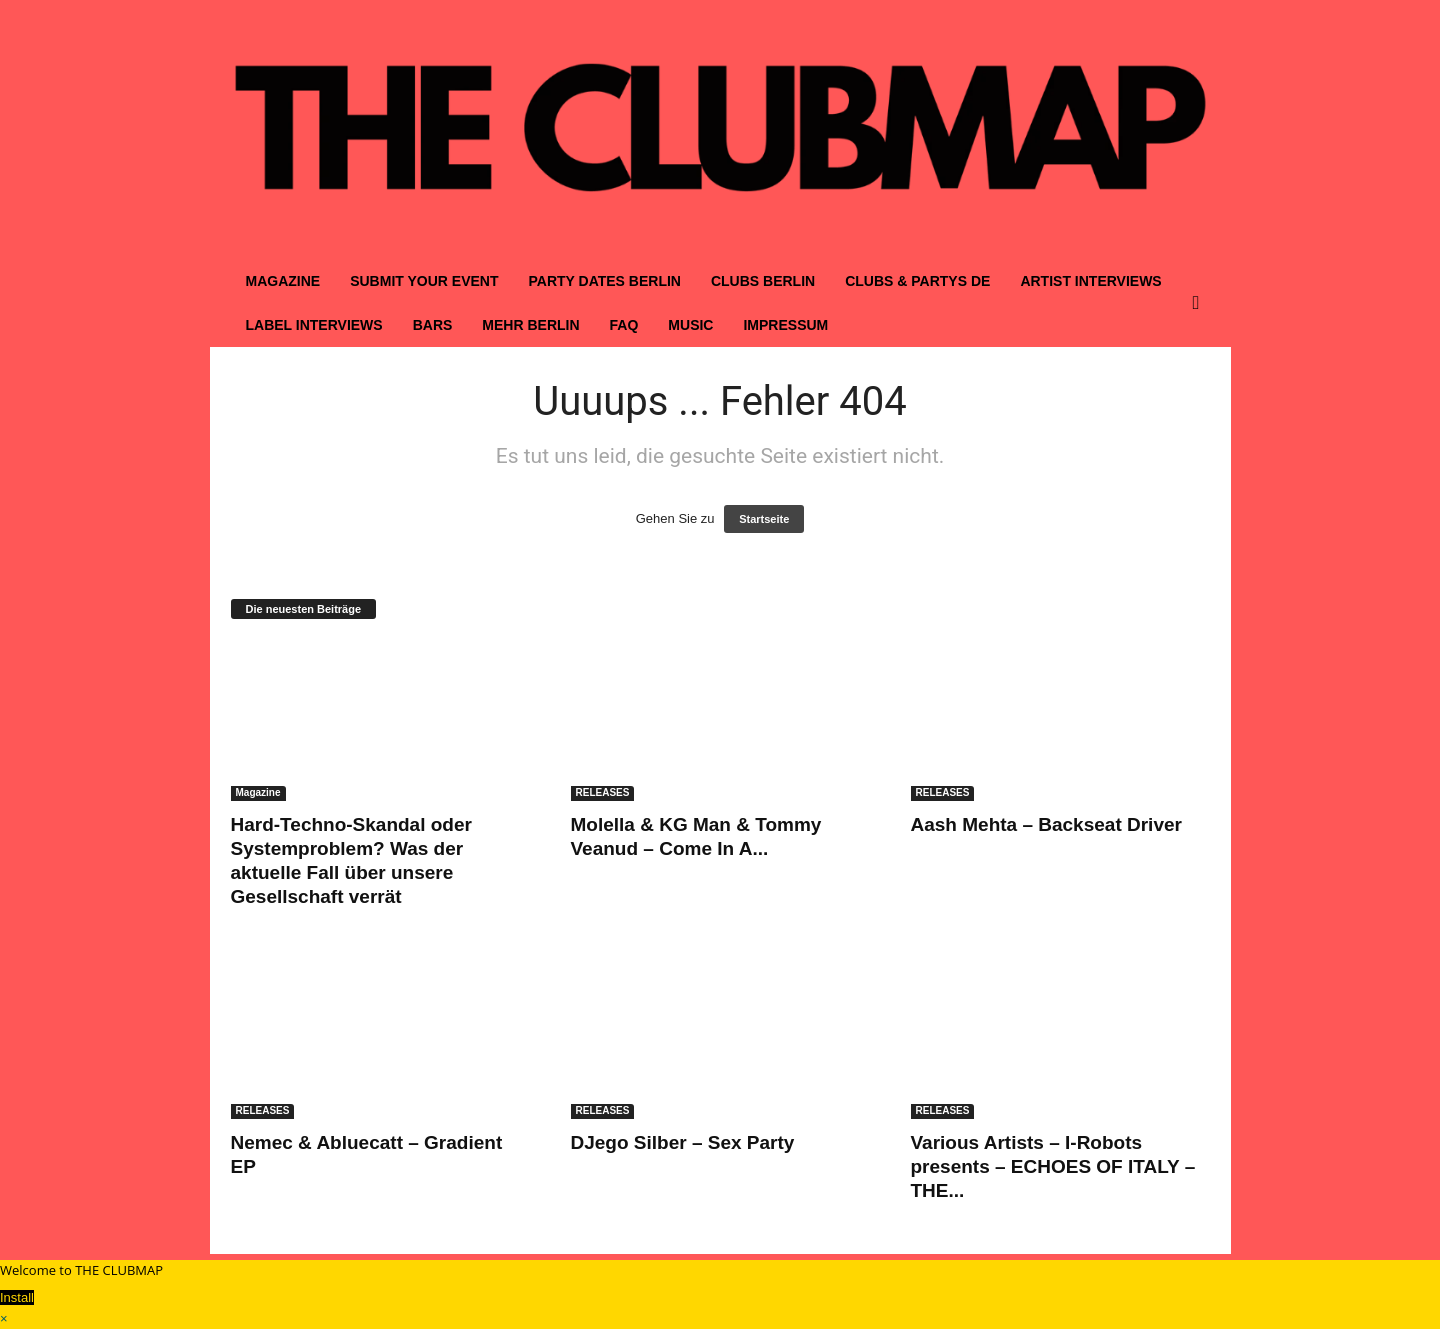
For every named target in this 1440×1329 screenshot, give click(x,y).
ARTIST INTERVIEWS (1090, 281)
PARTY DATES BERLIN (604, 281)
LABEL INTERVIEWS (314, 325)
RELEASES (603, 792)
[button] (1201, 303)
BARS (433, 325)
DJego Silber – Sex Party (683, 1142)
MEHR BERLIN (530, 325)
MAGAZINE (283, 281)
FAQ (624, 325)
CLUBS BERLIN (763, 281)
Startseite (764, 519)
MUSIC (690, 325)
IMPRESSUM (785, 325)
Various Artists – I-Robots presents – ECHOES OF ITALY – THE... (1053, 1166)
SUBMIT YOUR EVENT (424, 281)
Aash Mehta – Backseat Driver (1046, 824)
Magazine (258, 792)
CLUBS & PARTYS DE (917, 281)
